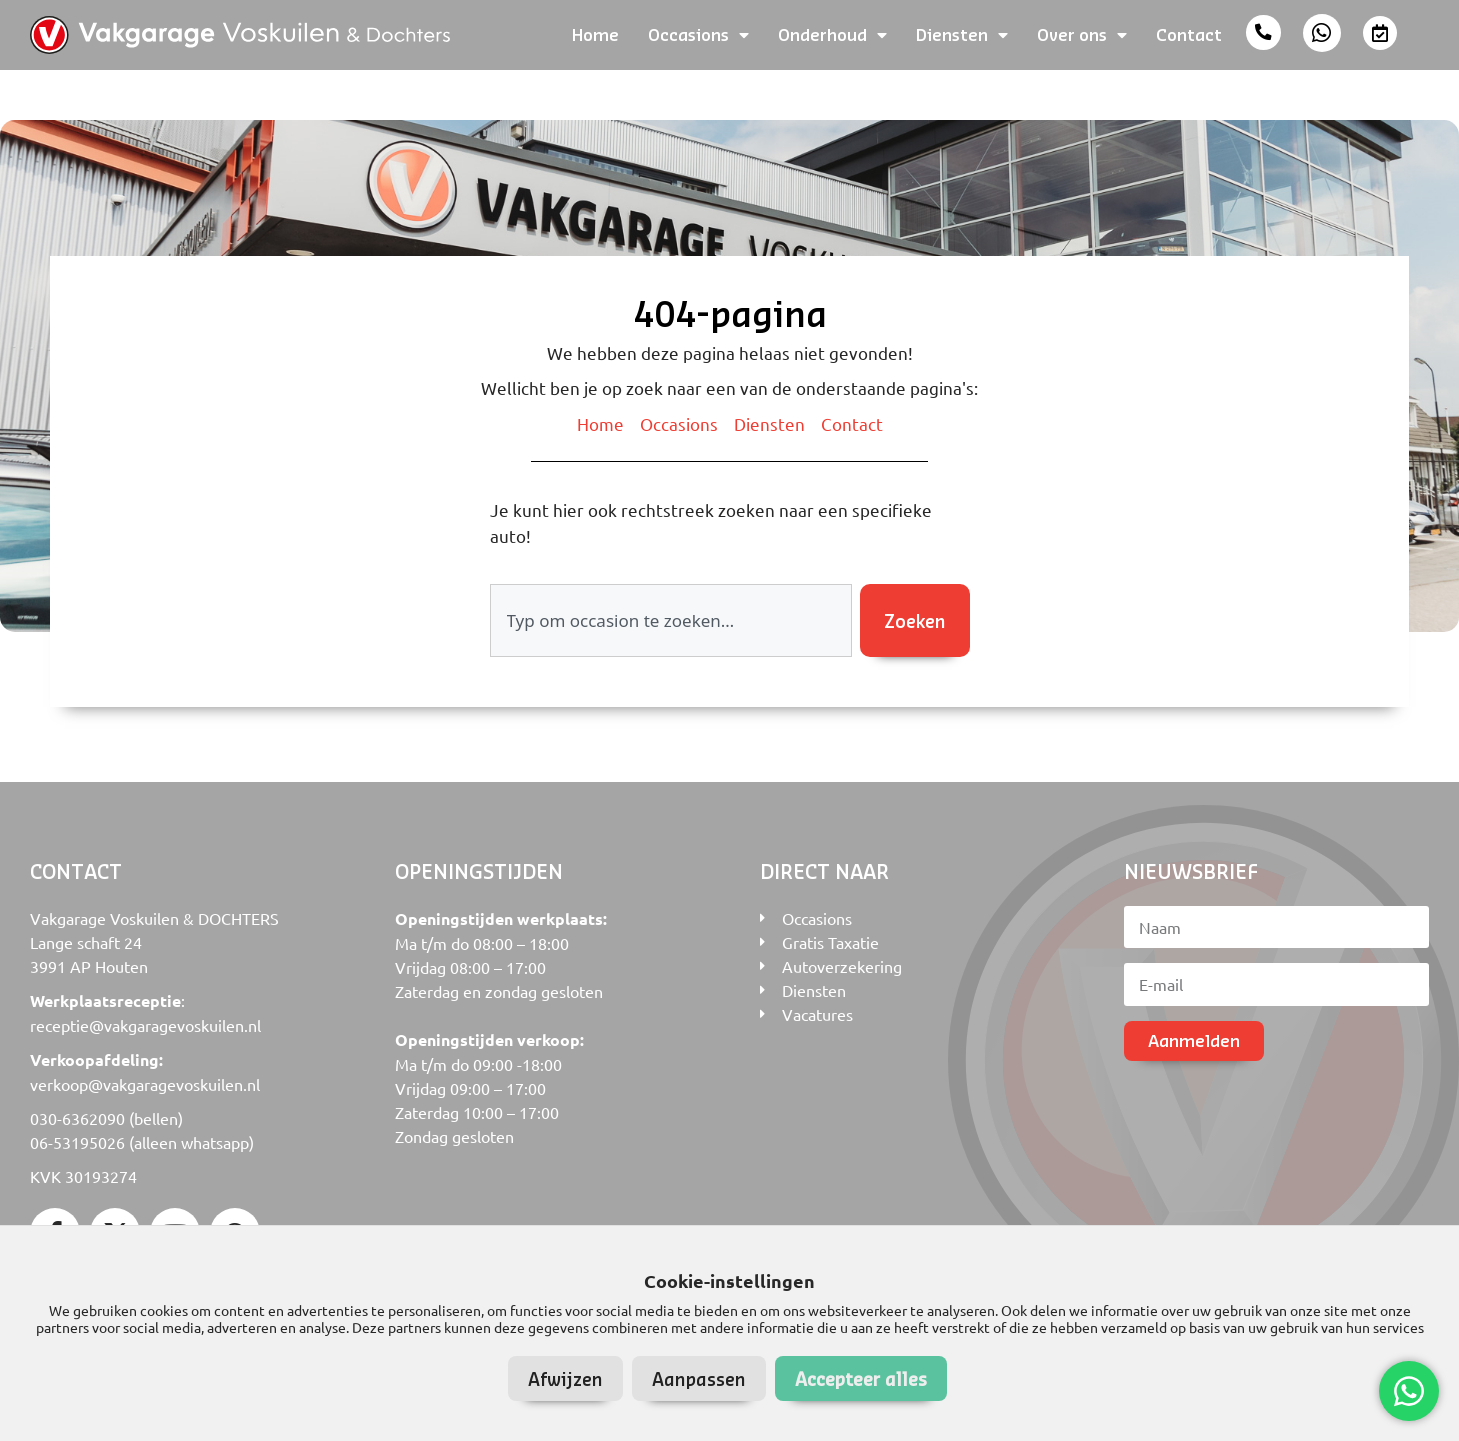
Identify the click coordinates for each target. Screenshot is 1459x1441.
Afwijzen (565, 1378)
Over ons (1082, 35)
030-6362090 (77, 1118)
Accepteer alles (861, 1378)
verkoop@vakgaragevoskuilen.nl (145, 1084)
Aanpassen (699, 1378)
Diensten (962, 35)
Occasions (698, 35)
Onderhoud (832, 35)
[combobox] (671, 621)
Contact (1189, 34)
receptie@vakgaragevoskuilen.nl (145, 1025)
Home (595, 34)
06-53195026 (77, 1142)
